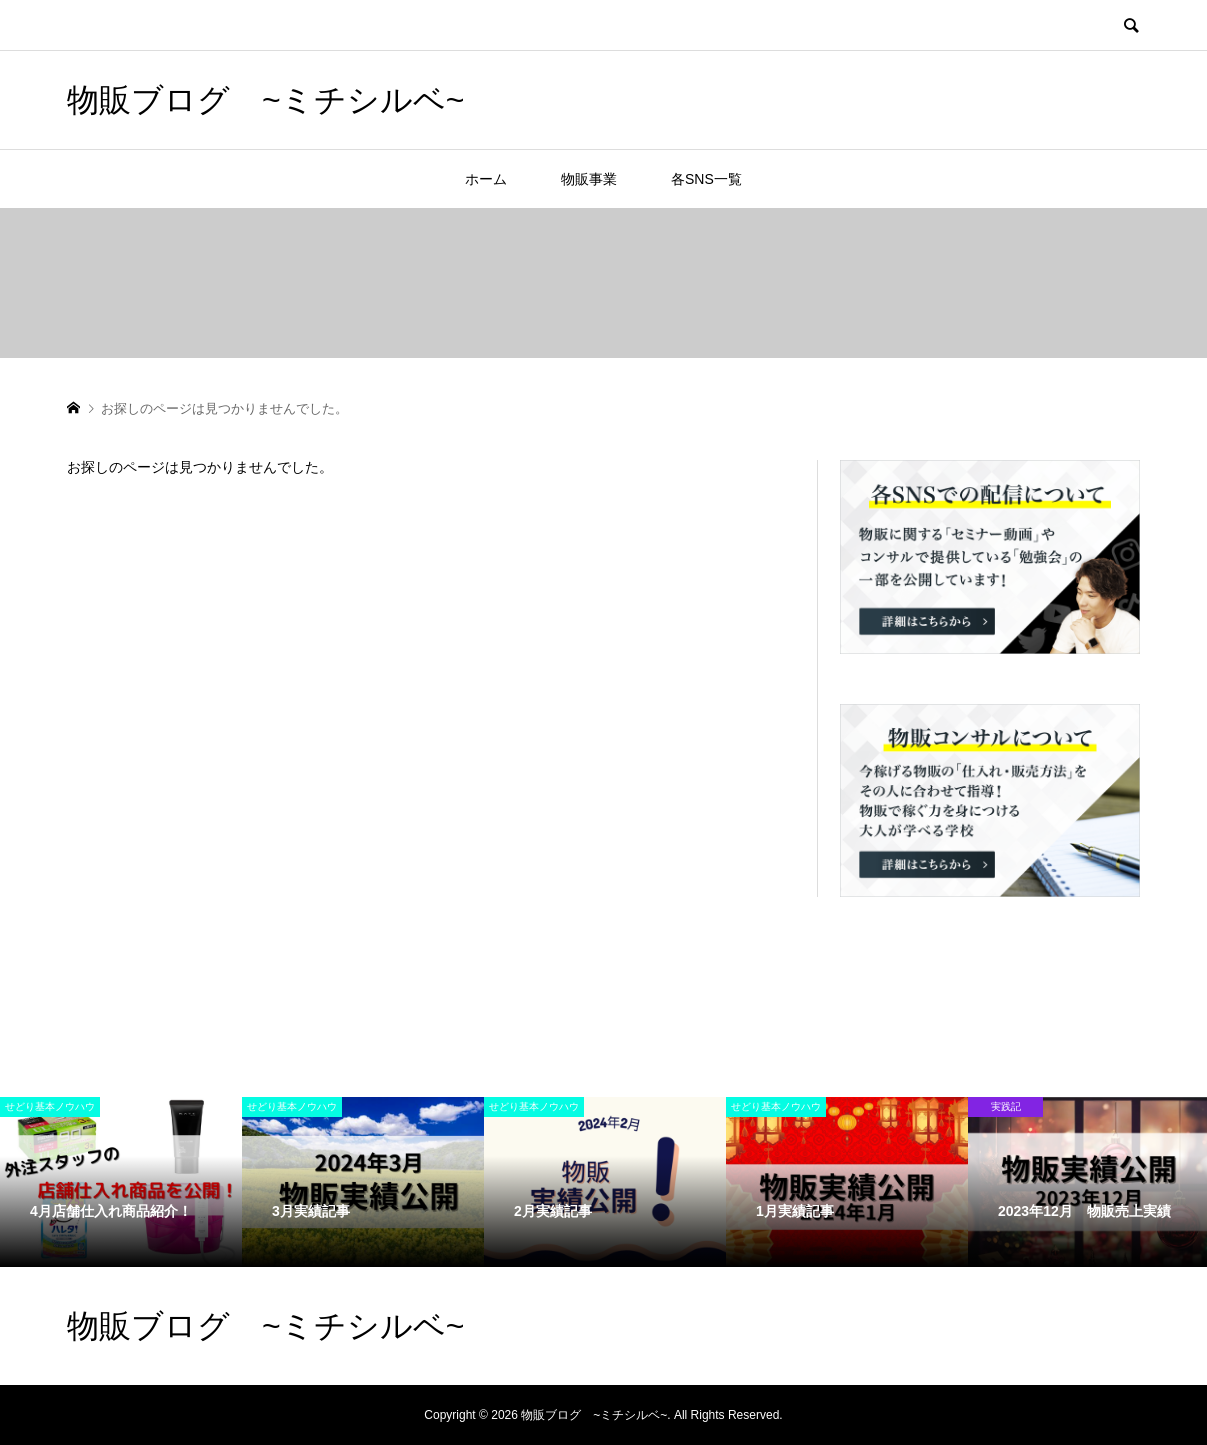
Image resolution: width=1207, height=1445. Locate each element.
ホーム (486, 179)
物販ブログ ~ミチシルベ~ (265, 100)
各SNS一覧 (706, 179)
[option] (121, 1181)
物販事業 (589, 179)
